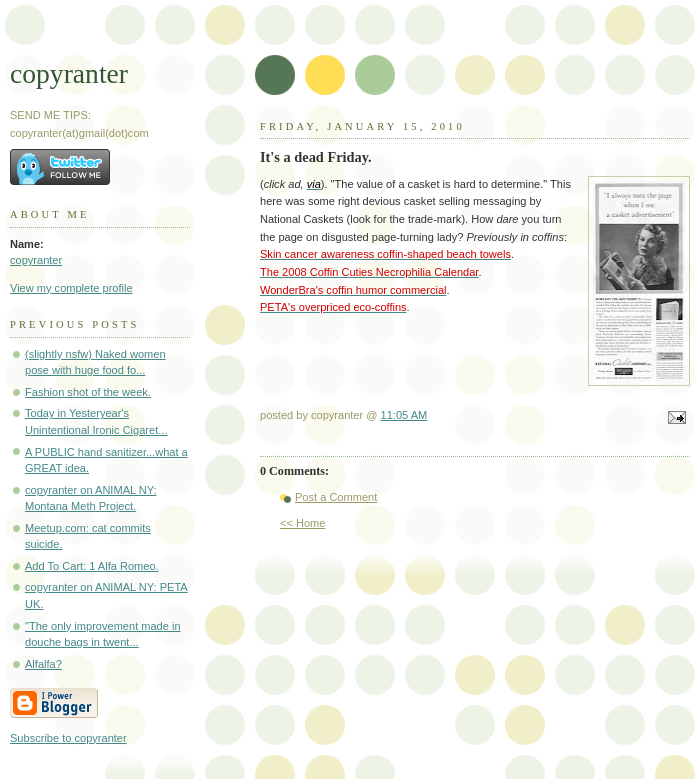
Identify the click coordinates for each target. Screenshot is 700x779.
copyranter (69, 73)
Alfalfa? (43, 664)
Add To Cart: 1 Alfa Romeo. (92, 566)
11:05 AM (404, 415)
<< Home (302, 523)
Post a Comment (336, 497)
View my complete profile (71, 288)
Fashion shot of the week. (88, 392)
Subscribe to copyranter (68, 738)
